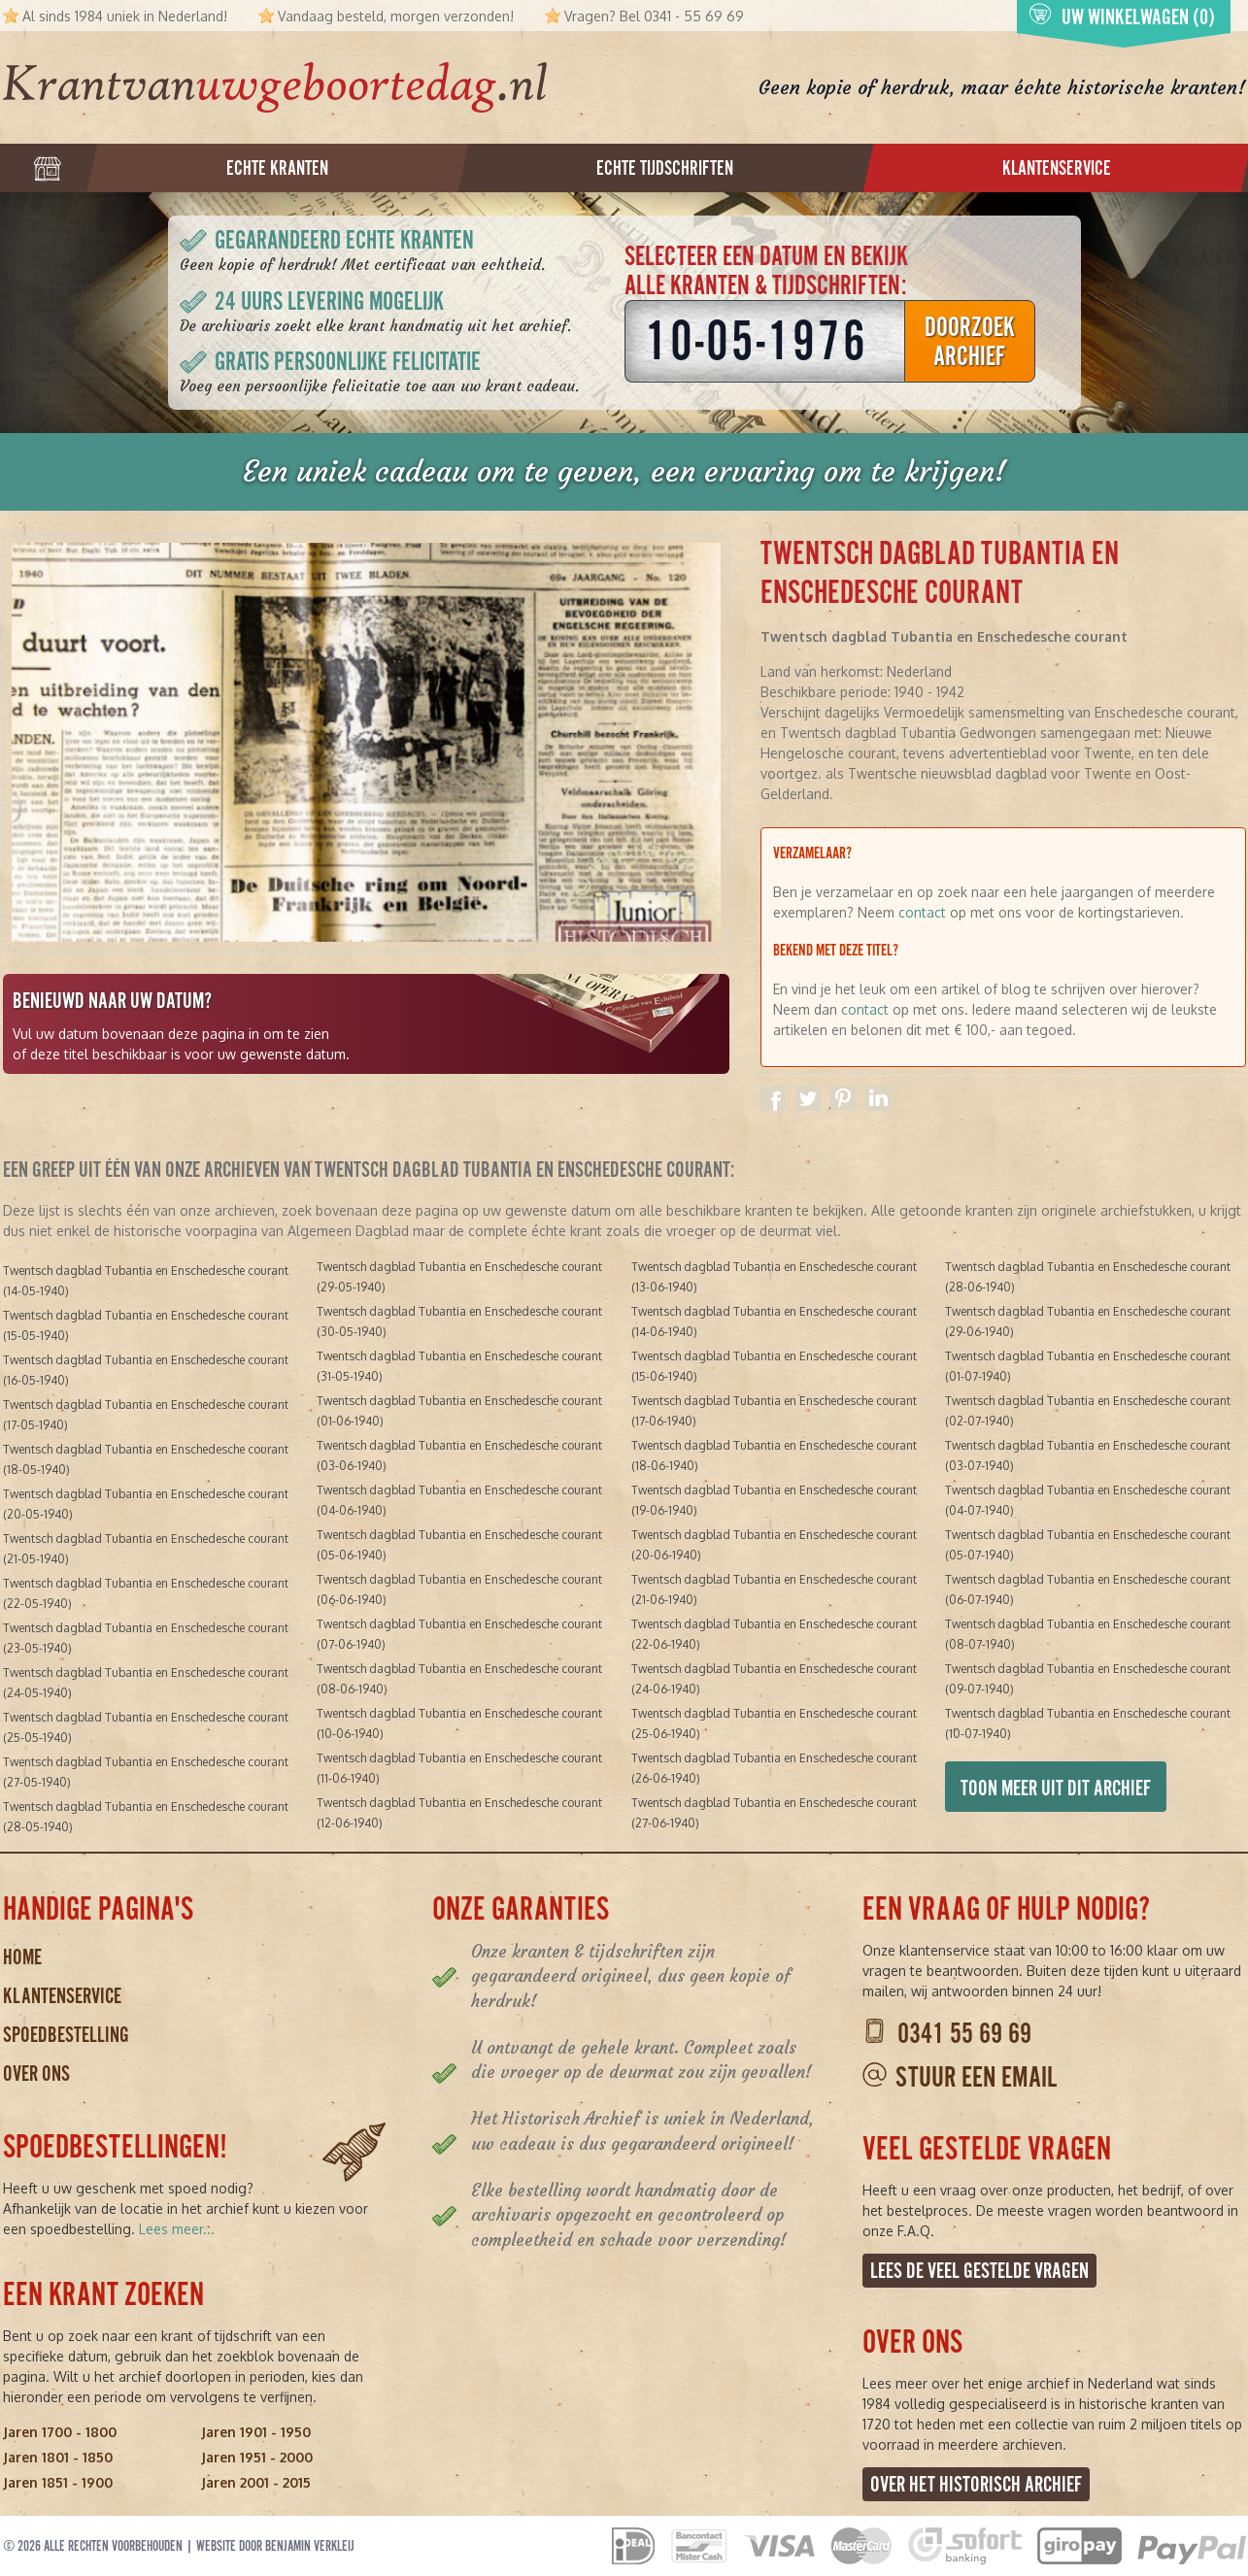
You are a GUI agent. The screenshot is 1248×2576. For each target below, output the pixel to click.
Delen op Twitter (808, 1098)
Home (22, 1957)
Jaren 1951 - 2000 (257, 2457)
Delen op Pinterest (843, 1098)
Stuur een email (976, 2077)
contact (922, 912)
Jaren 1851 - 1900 (58, 2482)
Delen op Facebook (773, 1098)
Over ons (36, 2073)
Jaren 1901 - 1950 (256, 2432)
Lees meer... (177, 2229)
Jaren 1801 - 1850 (58, 2457)
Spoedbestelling (66, 2035)
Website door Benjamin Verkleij (275, 2546)
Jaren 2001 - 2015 (256, 2482)
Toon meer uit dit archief (1056, 1788)
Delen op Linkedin (878, 1098)
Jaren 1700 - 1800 (60, 2432)
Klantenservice (62, 1996)
